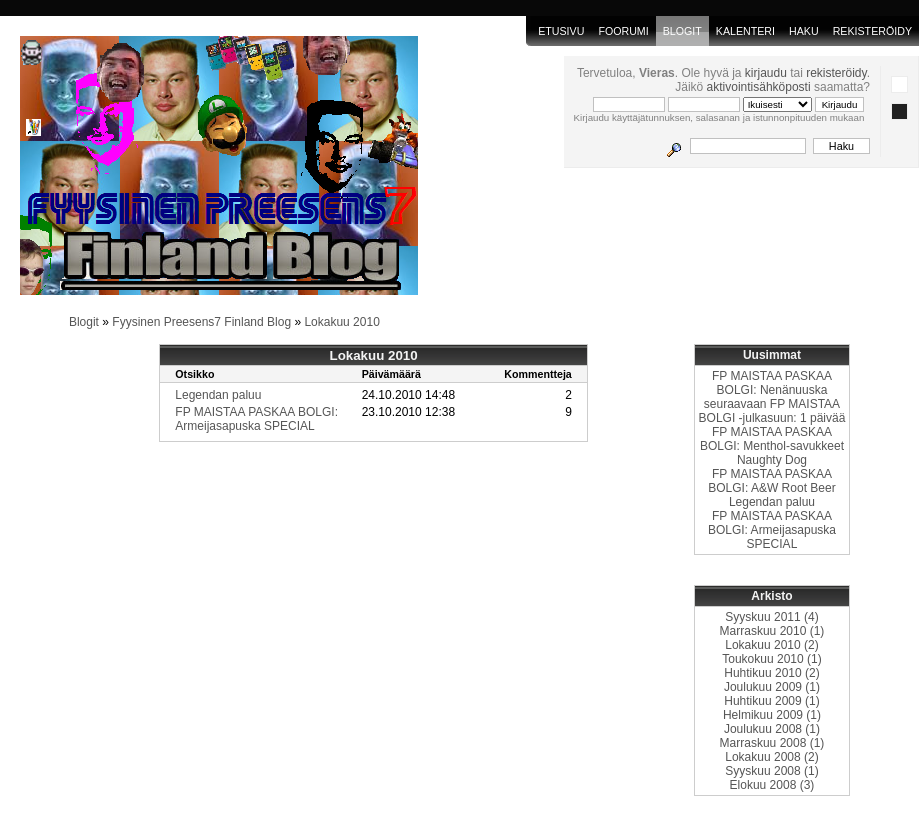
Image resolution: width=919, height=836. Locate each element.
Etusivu (561, 31)
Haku (804, 31)
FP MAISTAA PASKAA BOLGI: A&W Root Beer (771, 481)
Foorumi (623, 31)
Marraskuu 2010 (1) (772, 631)
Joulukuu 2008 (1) (772, 729)
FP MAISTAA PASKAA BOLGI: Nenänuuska (772, 383)
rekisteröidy (836, 73)
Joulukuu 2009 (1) (772, 687)
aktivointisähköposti (759, 87)
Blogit (84, 322)
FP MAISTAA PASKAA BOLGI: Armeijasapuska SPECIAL (256, 419)
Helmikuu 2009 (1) (772, 715)
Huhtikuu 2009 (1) (771, 701)
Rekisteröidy (872, 31)
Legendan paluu (218, 395)
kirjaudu (766, 73)
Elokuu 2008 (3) (772, 785)
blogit (682, 31)
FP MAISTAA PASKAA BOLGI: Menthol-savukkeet (772, 439)
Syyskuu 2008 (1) (771, 771)
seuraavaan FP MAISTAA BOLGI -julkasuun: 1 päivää (772, 411)
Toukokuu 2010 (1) (771, 659)
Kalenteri (745, 31)
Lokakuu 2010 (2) (771, 645)
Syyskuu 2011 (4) (771, 617)
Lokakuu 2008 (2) (771, 757)
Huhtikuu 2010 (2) (771, 673)
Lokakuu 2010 (341, 322)
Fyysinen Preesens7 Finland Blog (201, 322)
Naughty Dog (772, 460)
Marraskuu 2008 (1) (772, 743)
